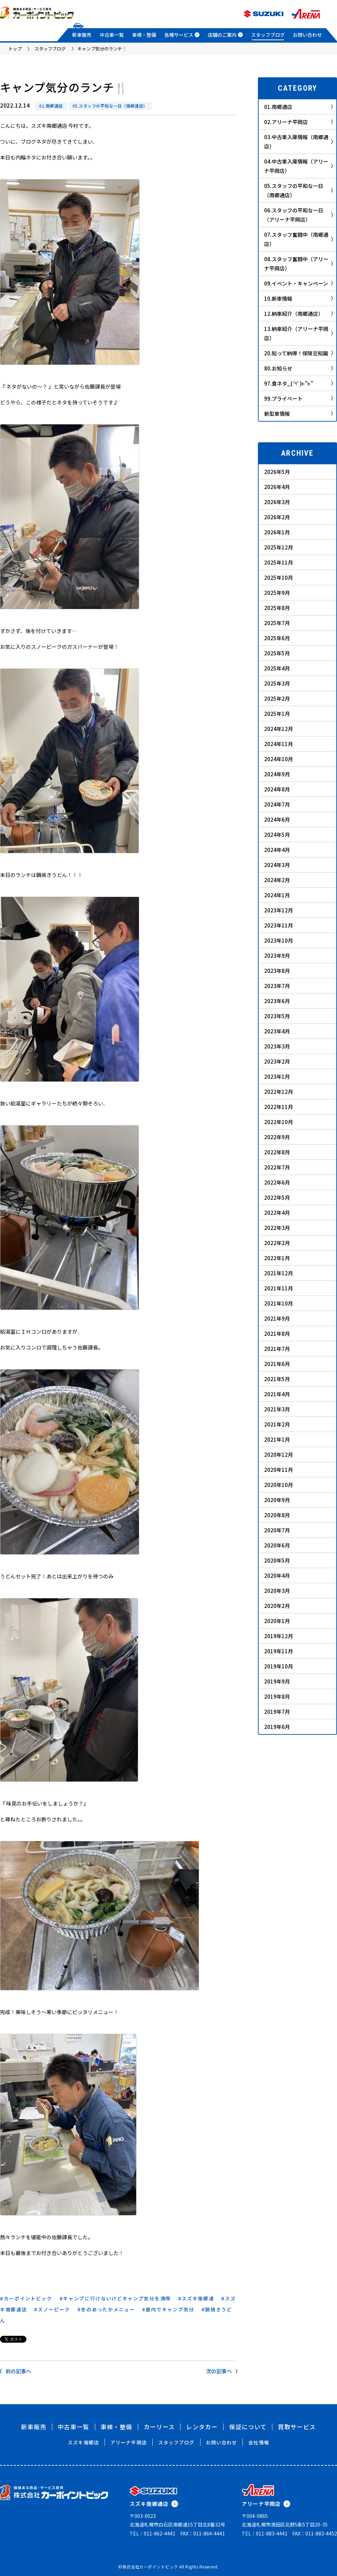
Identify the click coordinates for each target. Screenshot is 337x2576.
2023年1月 (277, 1076)
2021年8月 (277, 1333)
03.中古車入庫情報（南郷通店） (298, 141)
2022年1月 (277, 1258)
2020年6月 (277, 1545)
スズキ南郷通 (198, 2298)
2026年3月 (277, 502)
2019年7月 (277, 1711)
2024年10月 (278, 759)
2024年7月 (277, 804)
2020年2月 (277, 1605)
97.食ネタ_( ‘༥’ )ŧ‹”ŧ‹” (298, 383)
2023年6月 (277, 1000)
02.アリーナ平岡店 (298, 121)
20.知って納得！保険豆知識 (298, 353)
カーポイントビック (28, 2298)
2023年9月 (277, 955)
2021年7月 (277, 1348)
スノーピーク (54, 2309)
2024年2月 (277, 880)
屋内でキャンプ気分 (170, 2309)
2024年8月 (277, 789)
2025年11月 (278, 562)
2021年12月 (278, 1273)
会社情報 (258, 2442)
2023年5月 (277, 1016)
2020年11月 (278, 1469)
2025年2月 (277, 698)
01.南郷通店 (51, 106)
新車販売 (81, 34)
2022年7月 (277, 1167)
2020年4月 (277, 1575)
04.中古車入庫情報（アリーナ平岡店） (298, 166)
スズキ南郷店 (83, 2442)
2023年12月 (278, 910)
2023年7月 (277, 985)
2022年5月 (277, 1197)
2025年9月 (277, 592)
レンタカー (202, 2426)
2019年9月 (277, 1681)
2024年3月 (277, 864)
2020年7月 (277, 1530)
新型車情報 (298, 413)
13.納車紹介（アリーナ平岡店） (298, 333)
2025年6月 (277, 638)
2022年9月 (277, 1137)
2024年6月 (277, 819)
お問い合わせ (307, 34)
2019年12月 (278, 1636)
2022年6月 (277, 1182)
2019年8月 (277, 1696)
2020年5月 (277, 1560)
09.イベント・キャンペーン (298, 283)
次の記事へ (221, 2371)
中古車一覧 (112, 34)
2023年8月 (277, 970)
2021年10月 (278, 1303)
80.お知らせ (298, 368)
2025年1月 (277, 713)
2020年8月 (277, 1515)
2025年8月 (277, 607)
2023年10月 (278, 940)
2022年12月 (278, 1091)
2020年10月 (278, 1484)
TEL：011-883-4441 (264, 2533)
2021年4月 (277, 1394)
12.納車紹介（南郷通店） (298, 313)
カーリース (159, 2426)
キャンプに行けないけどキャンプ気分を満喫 (117, 2298)
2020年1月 (277, 1620)
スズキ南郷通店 (154, 2503)
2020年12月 (278, 1454)
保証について (248, 2426)
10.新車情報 (298, 298)
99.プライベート (298, 398)
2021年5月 (277, 1379)
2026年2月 (277, 517)
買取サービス (297, 2426)
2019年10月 (278, 1666)
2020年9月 (277, 1499)
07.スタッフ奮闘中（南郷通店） (298, 239)
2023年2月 (277, 1061)
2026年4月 (277, 486)
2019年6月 (277, 1726)
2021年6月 (277, 1363)
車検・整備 (144, 34)
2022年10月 (278, 1121)
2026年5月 (277, 471)
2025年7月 (277, 622)
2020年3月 (277, 1590)
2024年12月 (278, 728)
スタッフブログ (268, 34)
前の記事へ (15, 2371)
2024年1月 (277, 895)
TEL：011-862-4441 (152, 2533)
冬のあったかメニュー (108, 2309)
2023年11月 (278, 925)
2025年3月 (277, 683)
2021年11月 (278, 1288)
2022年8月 (277, 1152)
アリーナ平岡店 (128, 2442)
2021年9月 (277, 1318)
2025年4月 (277, 668)
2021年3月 (277, 1409)
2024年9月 (277, 774)
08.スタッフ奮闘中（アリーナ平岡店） (298, 263)
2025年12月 (278, 547)
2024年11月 (278, 743)
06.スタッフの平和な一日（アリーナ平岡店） (298, 215)
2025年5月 (277, 653)
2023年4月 (277, 1031)
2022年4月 (277, 1212)
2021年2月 (277, 1424)
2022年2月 (277, 1242)
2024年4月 (277, 849)
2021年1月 (277, 1439)
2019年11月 (278, 1651)
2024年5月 (277, 834)
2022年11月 (278, 1106)
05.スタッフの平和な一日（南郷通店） (110, 106)
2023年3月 (277, 1046)
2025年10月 (278, 577)
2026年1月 (277, 532)
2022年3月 (277, 1227)
